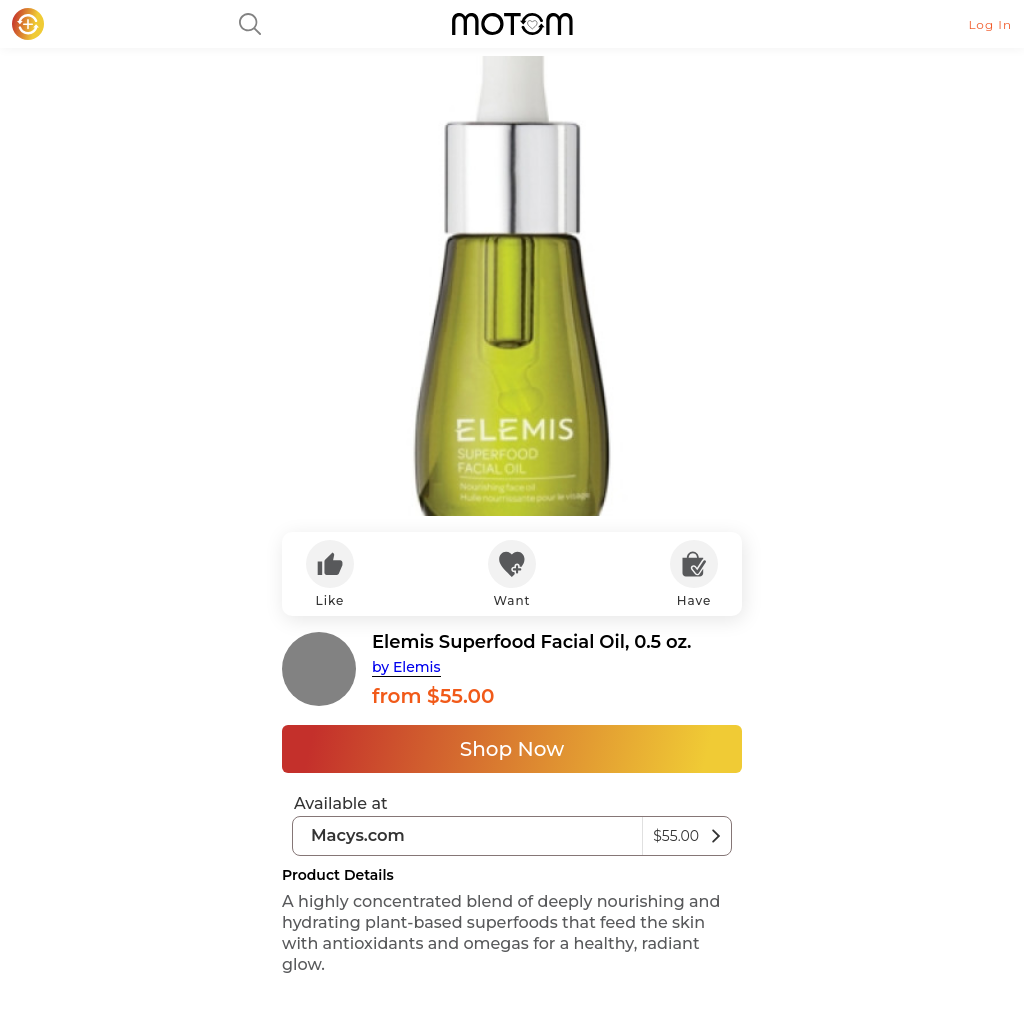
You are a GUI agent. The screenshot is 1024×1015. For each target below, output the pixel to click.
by (406, 667)
